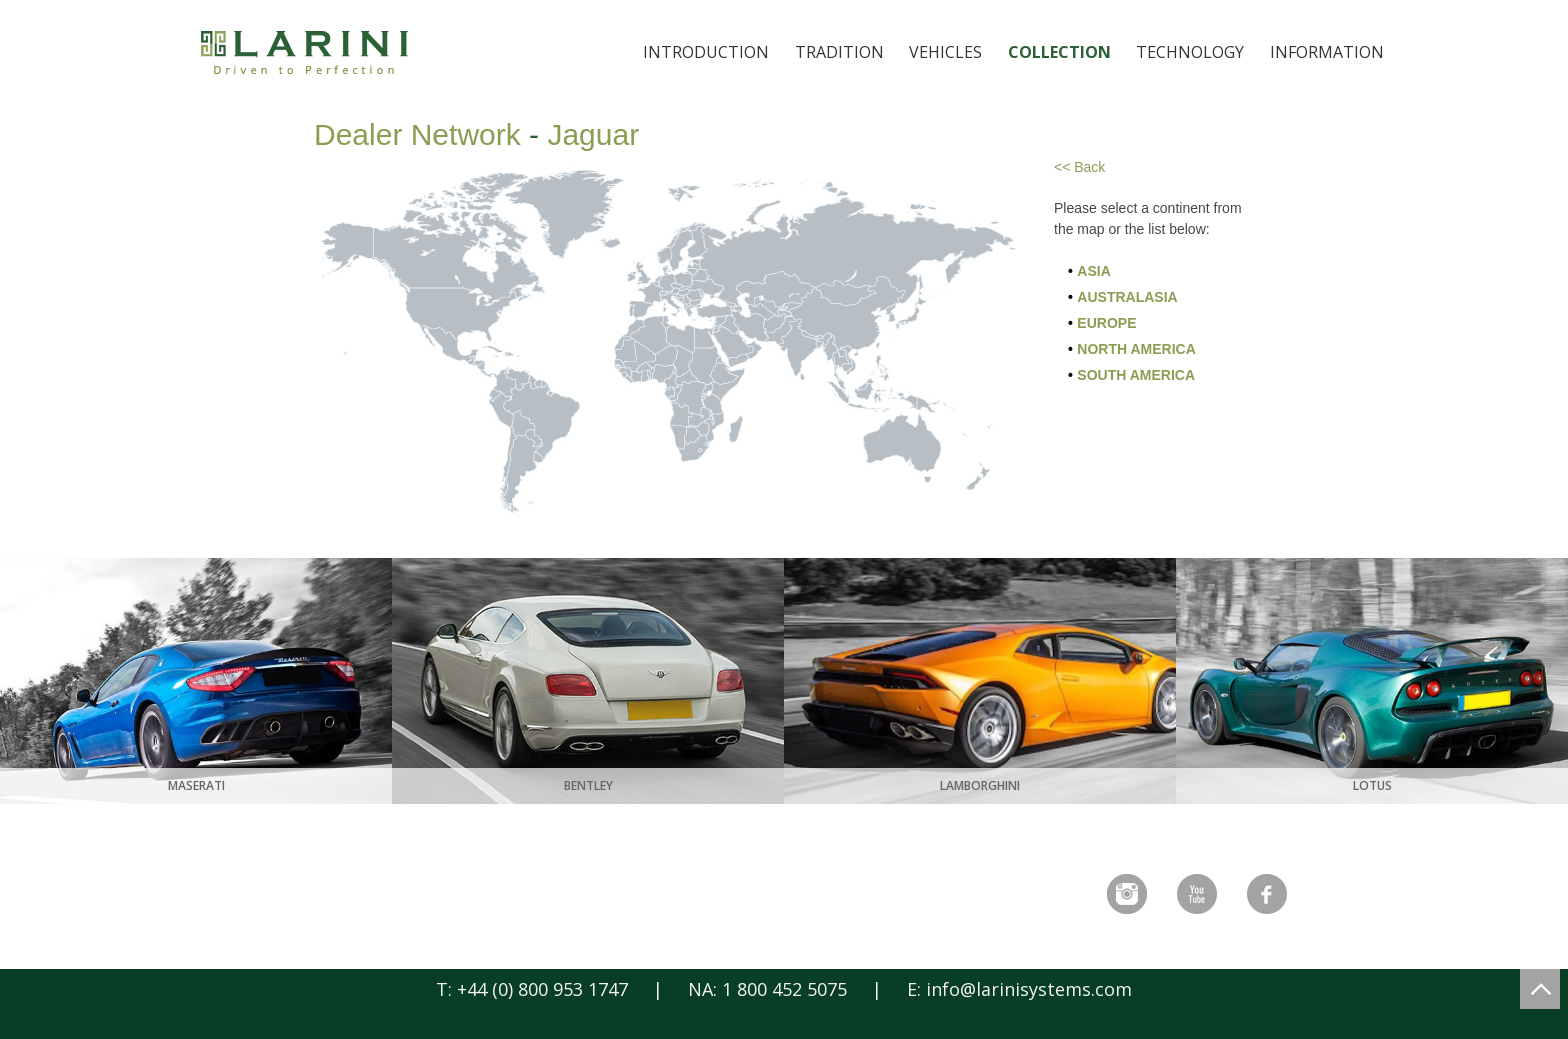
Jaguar (593, 134)
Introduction (706, 52)
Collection (1059, 52)
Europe (1106, 323)
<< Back (1079, 167)
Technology (1190, 52)
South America (1136, 375)
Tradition (839, 52)
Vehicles (945, 52)
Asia (1093, 271)
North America (1136, 349)
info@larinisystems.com (1029, 989)
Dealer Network (417, 134)
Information (1327, 52)
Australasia (1127, 297)
